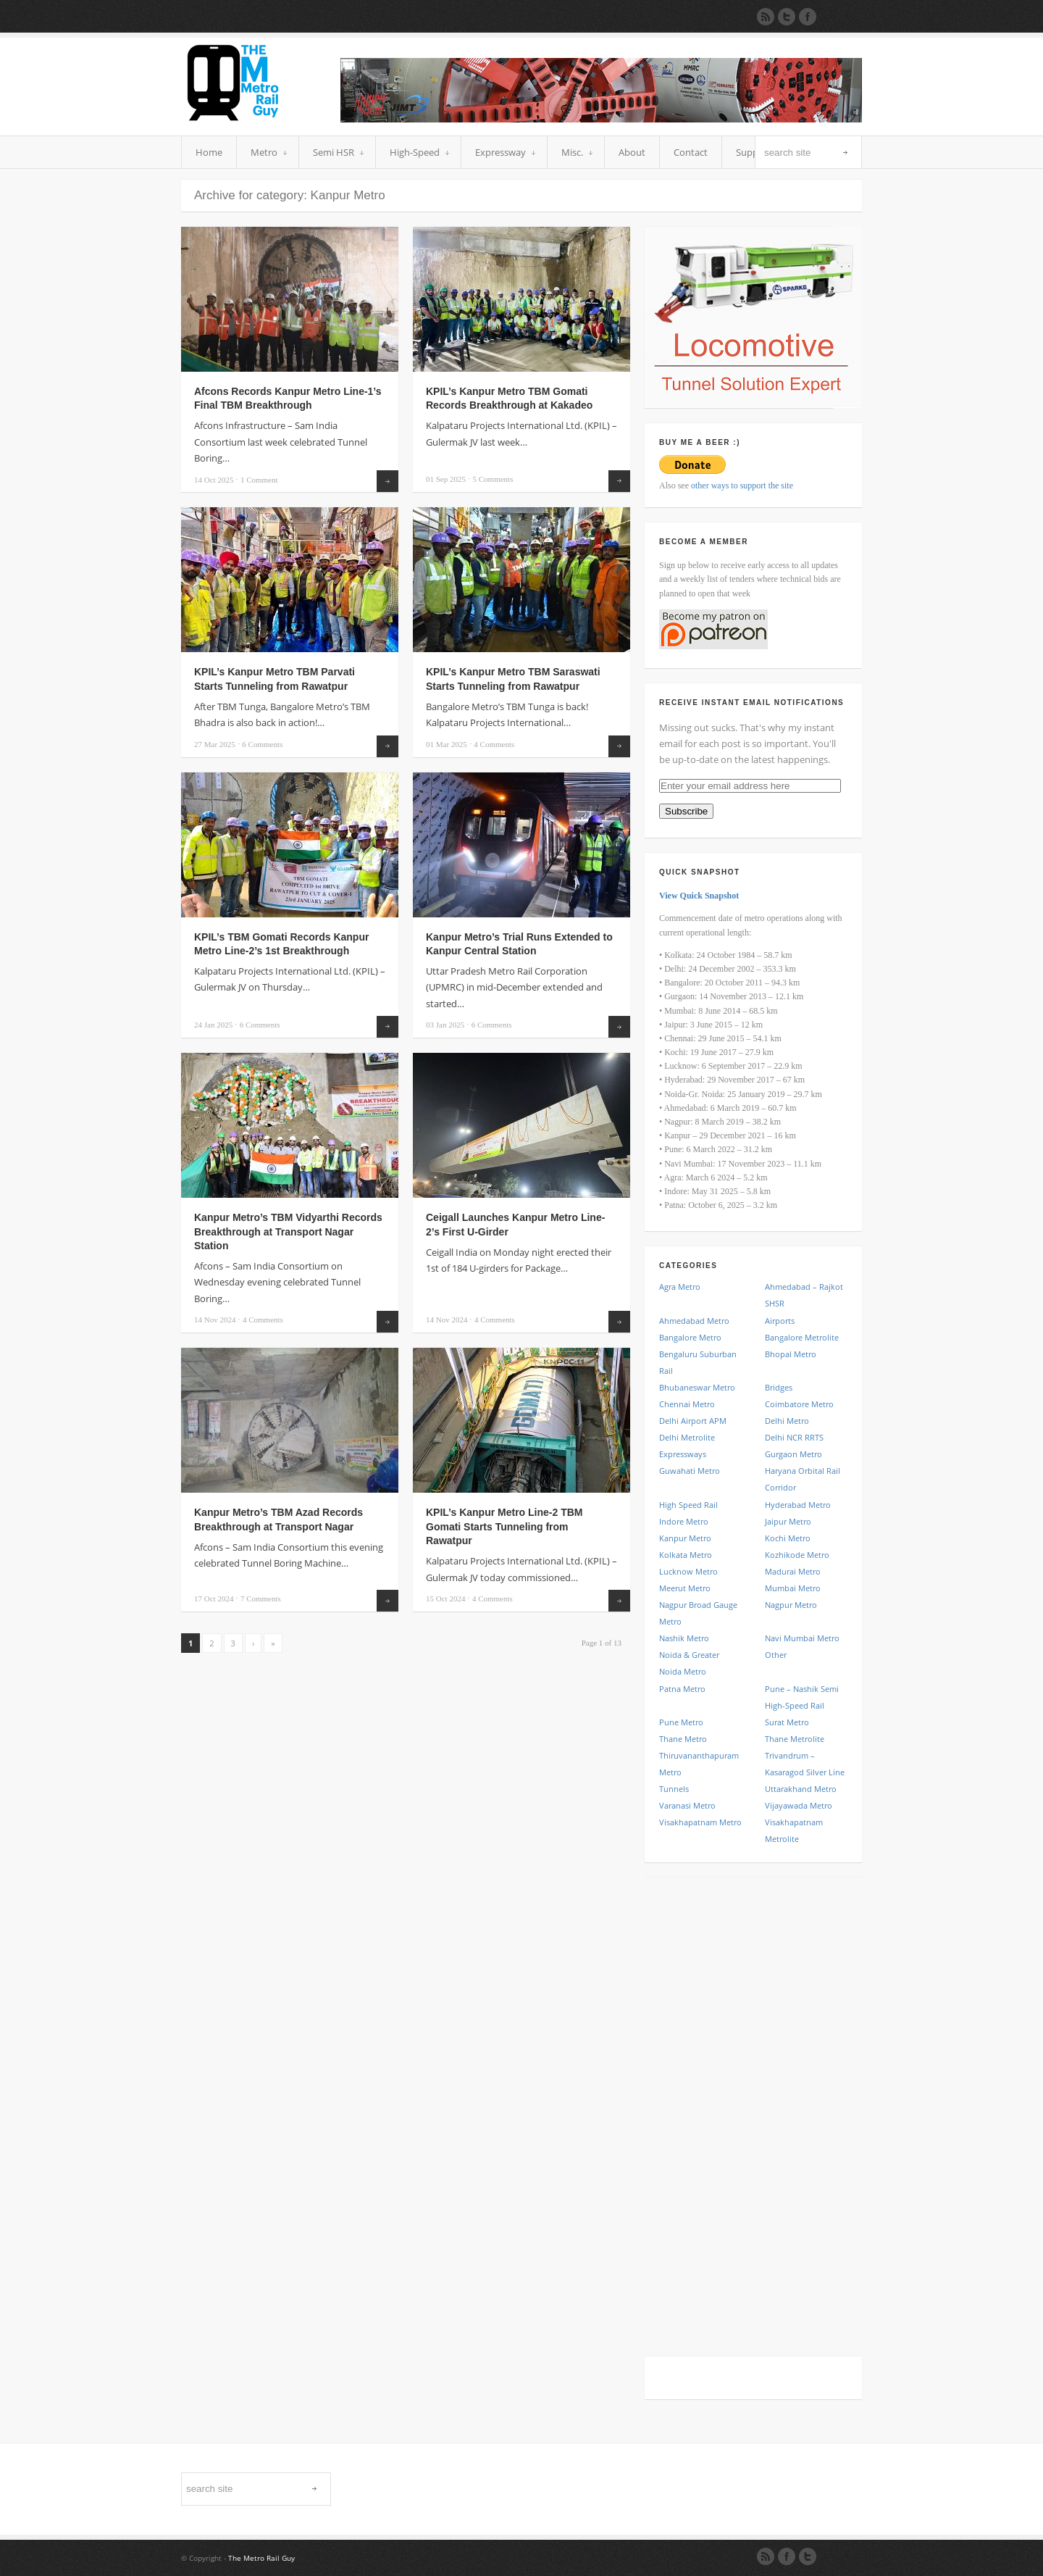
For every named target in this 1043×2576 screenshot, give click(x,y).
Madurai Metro (793, 1571)
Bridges (778, 1387)
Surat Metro (787, 1722)
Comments (493, 479)
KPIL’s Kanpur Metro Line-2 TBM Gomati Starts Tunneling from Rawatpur (504, 1526)
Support (753, 152)
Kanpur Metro (685, 1538)
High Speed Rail (688, 1504)
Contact (691, 152)
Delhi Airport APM (692, 1420)
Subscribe (686, 811)
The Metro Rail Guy (261, 2558)
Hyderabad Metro (798, 1504)
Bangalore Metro (690, 1337)
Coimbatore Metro (799, 1404)
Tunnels (674, 1788)
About (632, 152)
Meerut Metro (685, 1588)
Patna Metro (682, 1688)
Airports (780, 1320)
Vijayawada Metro (798, 1805)
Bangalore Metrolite (802, 1337)
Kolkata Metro (685, 1554)
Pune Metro (681, 1722)
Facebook (786, 2556)
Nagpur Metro (791, 1604)
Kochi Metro (787, 1538)
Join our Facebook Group (807, 16)
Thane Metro (683, 1738)
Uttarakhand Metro (801, 1788)
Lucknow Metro (688, 1571)
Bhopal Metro (790, 1354)
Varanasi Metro (687, 1805)
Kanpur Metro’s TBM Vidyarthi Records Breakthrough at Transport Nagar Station (288, 1231)
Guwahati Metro (689, 1470)
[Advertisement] (753, 2109)
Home (209, 152)
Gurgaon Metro (793, 1454)
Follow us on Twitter (786, 16)
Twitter (807, 2556)
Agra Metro (679, 1286)
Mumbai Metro (793, 1588)
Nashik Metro (684, 1638)
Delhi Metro (787, 1420)
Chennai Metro (687, 1404)
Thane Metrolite (794, 1738)
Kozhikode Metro (797, 1554)
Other (776, 1654)
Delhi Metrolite (687, 1437)
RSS (765, 2556)
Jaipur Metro (788, 1521)
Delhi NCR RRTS (794, 1437)
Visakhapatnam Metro (700, 1822)
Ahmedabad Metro (694, 1320)
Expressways (682, 1454)
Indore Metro (683, 1521)
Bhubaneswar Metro (697, 1387)
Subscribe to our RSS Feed (765, 16)
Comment (259, 479)
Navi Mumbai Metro (802, 1638)
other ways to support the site (742, 485)
